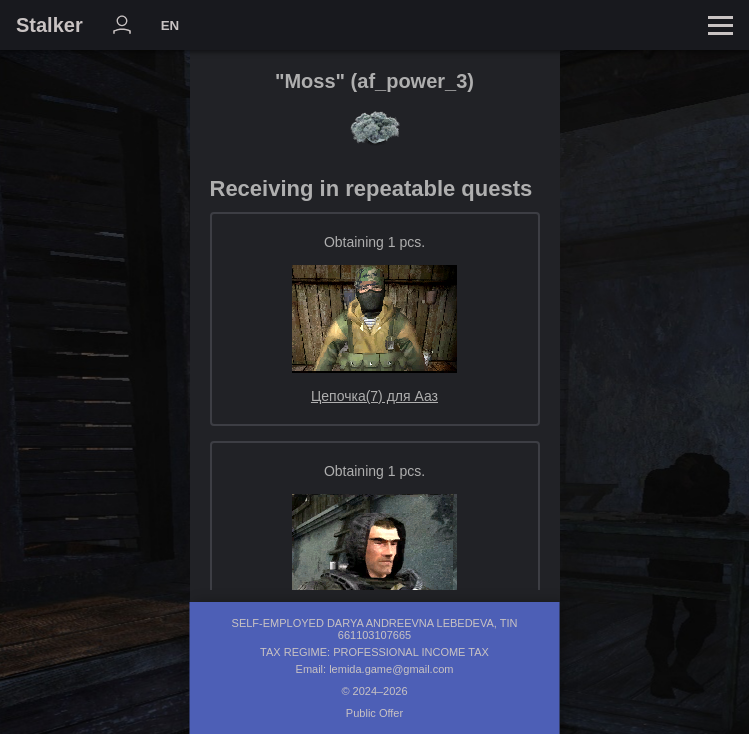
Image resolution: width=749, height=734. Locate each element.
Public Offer (374, 713)
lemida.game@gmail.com (391, 669)
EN (170, 25)
